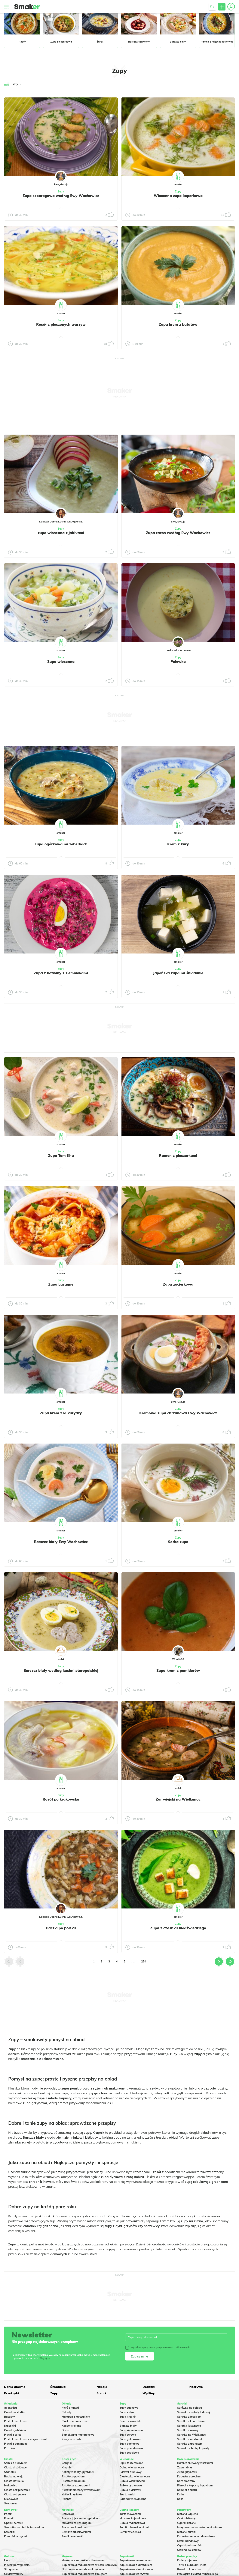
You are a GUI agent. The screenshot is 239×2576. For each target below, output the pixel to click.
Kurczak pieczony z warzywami (81, 2490)
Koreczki (9, 2532)
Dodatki (148, 2387)
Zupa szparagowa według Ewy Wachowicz (61, 195)
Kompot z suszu (187, 2490)
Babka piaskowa (130, 2490)
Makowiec (10, 2485)
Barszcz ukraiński (131, 2421)
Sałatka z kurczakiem (191, 2421)
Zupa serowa (128, 2434)
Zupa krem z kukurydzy (61, 1413)
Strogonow (11, 2569)
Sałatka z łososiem (189, 2416)
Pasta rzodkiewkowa (75, 2527)
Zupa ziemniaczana (132, 2430)
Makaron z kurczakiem (76, 2416)
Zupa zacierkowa (178, 1284)
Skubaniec (10, 2503)
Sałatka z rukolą (187, 2430)
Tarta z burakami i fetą (192, 2565)
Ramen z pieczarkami (178, 1155)
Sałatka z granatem (190, 2443)
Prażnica (9, 2448)
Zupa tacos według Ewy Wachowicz (178, 533)
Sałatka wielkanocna (133, 2499)
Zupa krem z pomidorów (178, 1670)
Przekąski (11, 2393)
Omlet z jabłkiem (15, 2430)
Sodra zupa (178, 1541)
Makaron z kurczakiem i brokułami (83, 2560)
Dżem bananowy (188, 2541)
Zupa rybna (184, 2467)
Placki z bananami (16, 2443)
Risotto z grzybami (73, 2476)
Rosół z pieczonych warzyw (61, 324)
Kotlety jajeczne (187, 2560)
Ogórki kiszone (186, 2523)
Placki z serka (13, 2434)
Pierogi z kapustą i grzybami (195, 2485)
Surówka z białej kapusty (193, 2448)
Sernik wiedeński (72, 2536)
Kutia (180, 2494)
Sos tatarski (127, 2494)
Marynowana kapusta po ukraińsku (199, 2527)
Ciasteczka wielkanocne (135, 2476)
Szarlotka (10, 2472)
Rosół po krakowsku (61, 1799)
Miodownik (11, 2499)
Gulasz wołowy (13, 2574)
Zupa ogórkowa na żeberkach (60, 844)
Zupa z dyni (127, 2412)
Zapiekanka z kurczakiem (136, 2565)
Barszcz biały (128, 2425)
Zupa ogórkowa (129, 2443)
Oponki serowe (13, 2523)
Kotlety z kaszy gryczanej (78, 2472)
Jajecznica (10, 2407)
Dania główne (14, 2387)
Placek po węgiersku (17, 2565)
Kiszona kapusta (187, 2514)
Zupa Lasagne (60, 1284)
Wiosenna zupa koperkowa (178, 195)
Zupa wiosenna (61, 661)
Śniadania (58, 2387)
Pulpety (66, 2412)
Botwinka (68, 2514)
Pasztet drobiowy (131, 2472)
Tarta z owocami (130, 2514)
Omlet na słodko (14, 2412)
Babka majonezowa (132, 2523)
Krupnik (66, 2467)
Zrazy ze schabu (72, 2439)
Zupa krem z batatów (178, 324)
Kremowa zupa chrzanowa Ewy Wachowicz (178, 1413)
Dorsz (65, 2430)
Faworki (9, 2518)
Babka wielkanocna (132, 2481)
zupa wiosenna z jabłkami (61, 533)
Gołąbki (67, 2463)
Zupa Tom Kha (61, 1155)
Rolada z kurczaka (189, 2569)
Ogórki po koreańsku (190, 2545)
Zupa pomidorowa (131, 2448)
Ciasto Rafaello (14, 2481)
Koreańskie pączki (15, 2536)
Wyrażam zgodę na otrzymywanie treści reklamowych (157, 2347)
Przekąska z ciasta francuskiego (197, 2574)
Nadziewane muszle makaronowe (83, 2569)
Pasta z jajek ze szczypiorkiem (81, 2518)
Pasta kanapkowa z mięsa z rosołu (26, 2439)
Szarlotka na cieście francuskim (24, 2527)
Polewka (178, 661)
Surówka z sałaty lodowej (193, 2412)
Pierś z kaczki (70, 2407)
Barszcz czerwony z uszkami (195, 2463)
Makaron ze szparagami (77, 2523)
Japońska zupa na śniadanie (178, 973)
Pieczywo (196, 2387)
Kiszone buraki (186, 2532)
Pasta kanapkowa (15, 2421)
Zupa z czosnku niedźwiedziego (178, 1928)
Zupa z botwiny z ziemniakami (61, 973)
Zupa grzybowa (187, 2472)
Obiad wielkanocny (132, 2467)
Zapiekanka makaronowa (78, 2434)
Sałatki (102, 2393)
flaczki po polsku (61, 1928)
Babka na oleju (13, 2476)
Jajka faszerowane (131, 2463)
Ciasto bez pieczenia (17, 2490)
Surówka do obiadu (189, 2407)
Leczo (7, 2560)
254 (143, 1961)
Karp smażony (186, 2481)
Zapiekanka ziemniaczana (136, 2569)
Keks (180, 2499)
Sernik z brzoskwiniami (76, 2532)
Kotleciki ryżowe (72, 2494)
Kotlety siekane (71, 2425)
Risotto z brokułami (74, 2481)
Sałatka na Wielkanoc (191, 2434)
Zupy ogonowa (129, 2407)
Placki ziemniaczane (74, 2421)
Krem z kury (178, 844)
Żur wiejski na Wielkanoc (178, 1799)
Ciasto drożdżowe (15, 2467)
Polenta (66, 2499)
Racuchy (9, 2416)
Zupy (61, 191)
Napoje (102, 2387)
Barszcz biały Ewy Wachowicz (61, 1541)
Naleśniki (10, 2425)
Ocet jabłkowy (186, 2518)
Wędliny (148, 2393)
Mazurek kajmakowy (133, 2518)
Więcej (43, 2358)
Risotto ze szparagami (76, 2485)
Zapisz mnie (139, 2356)
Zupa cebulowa (129, 2452)
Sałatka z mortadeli (190, 2439)
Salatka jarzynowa (189, 2425)
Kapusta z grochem (189, 2476)
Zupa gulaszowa (130, 2439)
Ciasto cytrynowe (15, 2494)
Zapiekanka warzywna (134, 2574)
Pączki (8, 2514)
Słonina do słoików (189, 2550)
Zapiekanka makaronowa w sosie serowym (89, 2565)
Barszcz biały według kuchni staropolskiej (60, 1670)
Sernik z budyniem (15, 2463)
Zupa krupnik (128, 2416)
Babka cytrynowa (131, 2485)
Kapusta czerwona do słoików (196, 2536)
